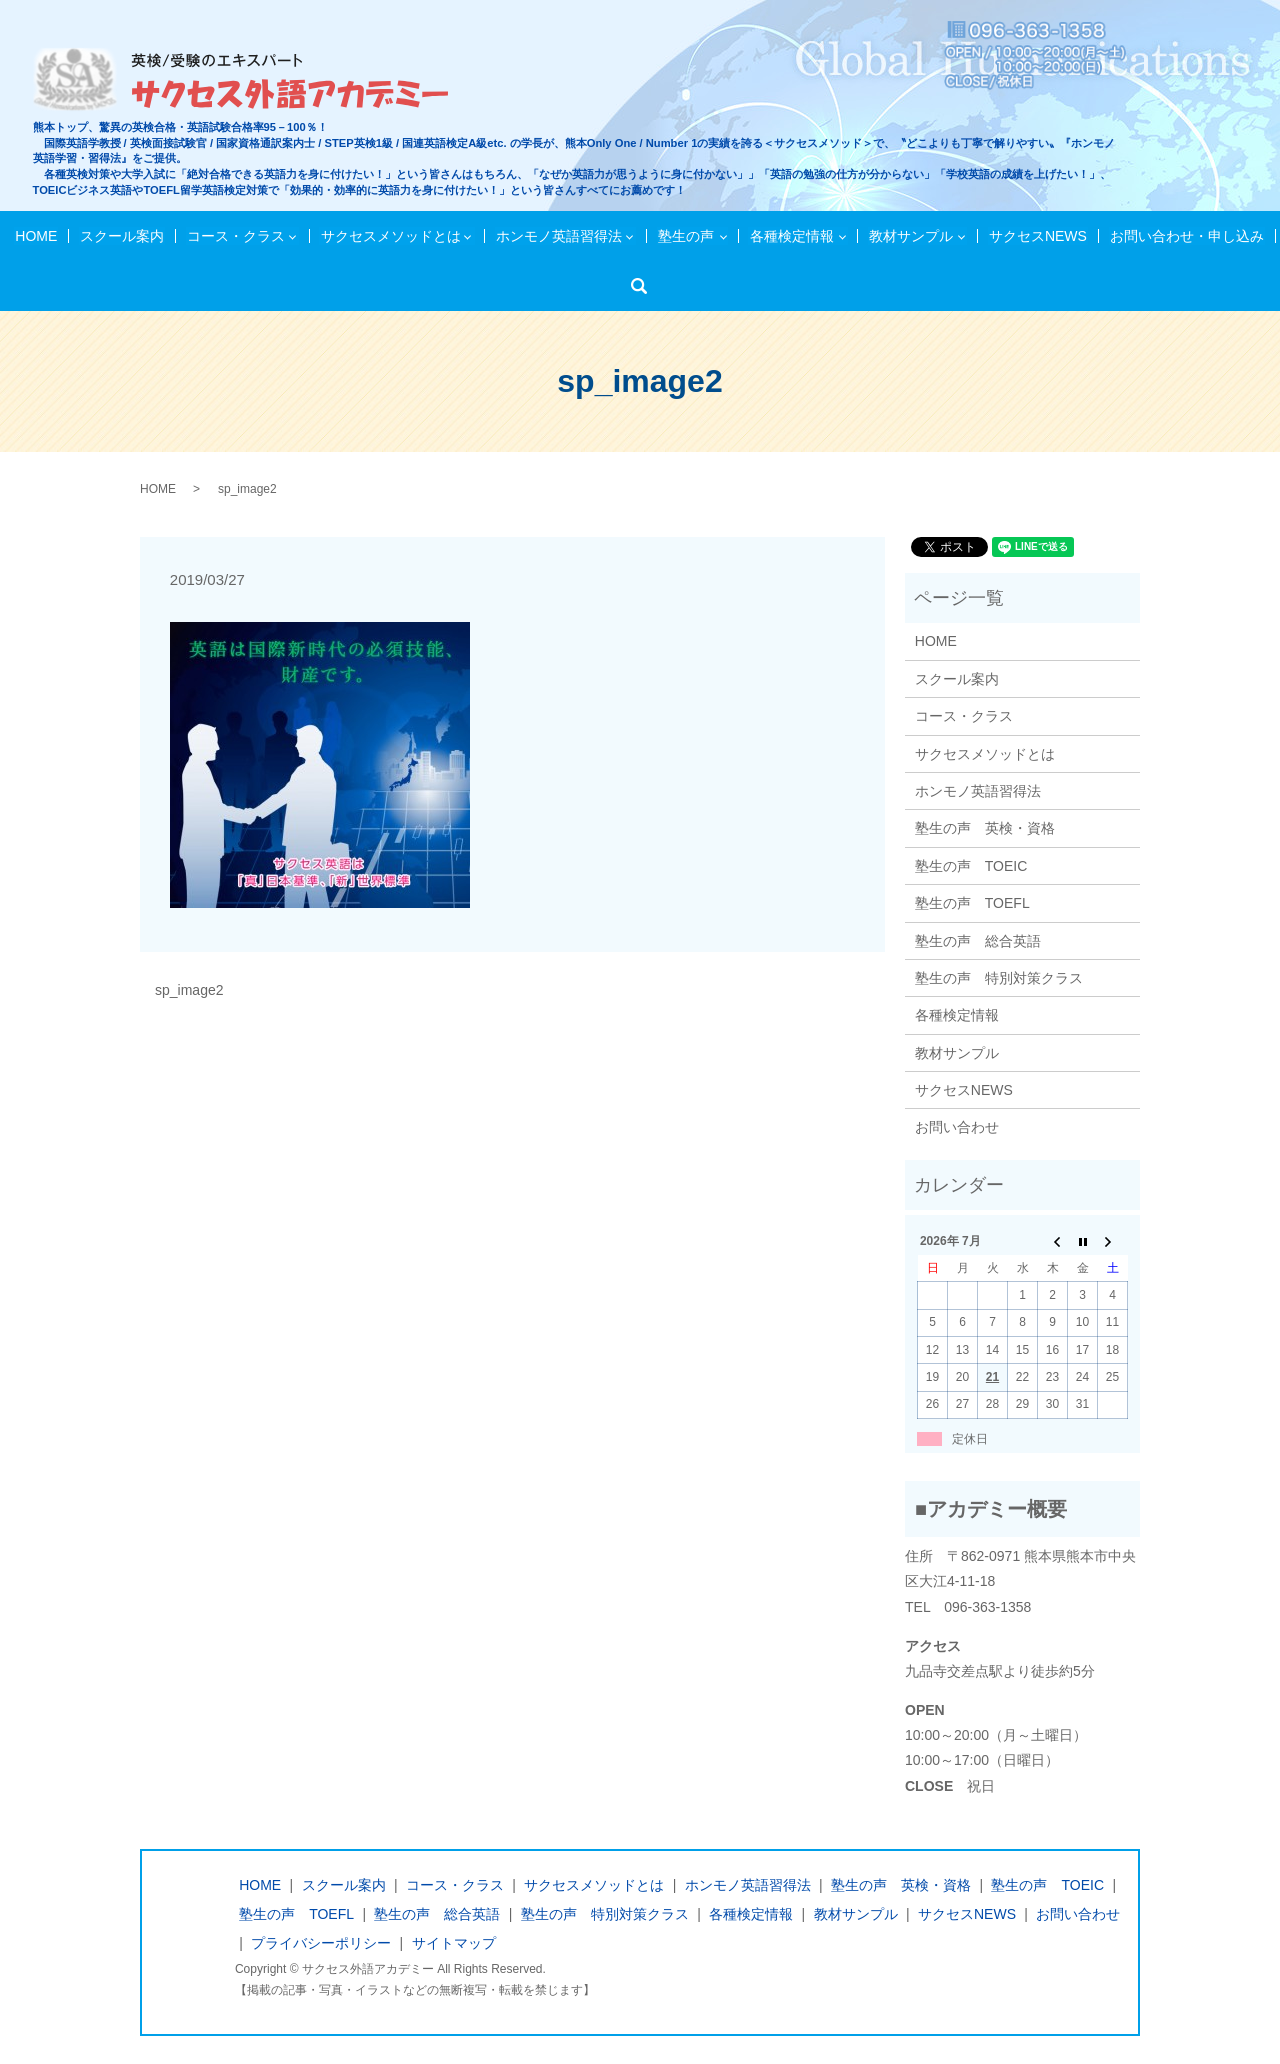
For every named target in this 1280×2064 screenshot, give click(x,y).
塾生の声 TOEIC (971, 866)
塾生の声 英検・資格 (985, 828)
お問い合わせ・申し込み (1180, 236)
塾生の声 (685, 236)
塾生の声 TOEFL (972, 903)
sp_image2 (189, 990)
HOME (43, 236)
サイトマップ (454, 1943)
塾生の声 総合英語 (978, 941)
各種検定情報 (789, 236)
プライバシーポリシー (321, 1943)
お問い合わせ (957, 1127)
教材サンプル (908, 236)
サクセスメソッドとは (392, 236)
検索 (645, 286)
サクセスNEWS (1034, 236)
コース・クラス (238, 236)
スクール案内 (126, 236)
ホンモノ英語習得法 (559, 236)
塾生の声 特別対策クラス (999, 978)
